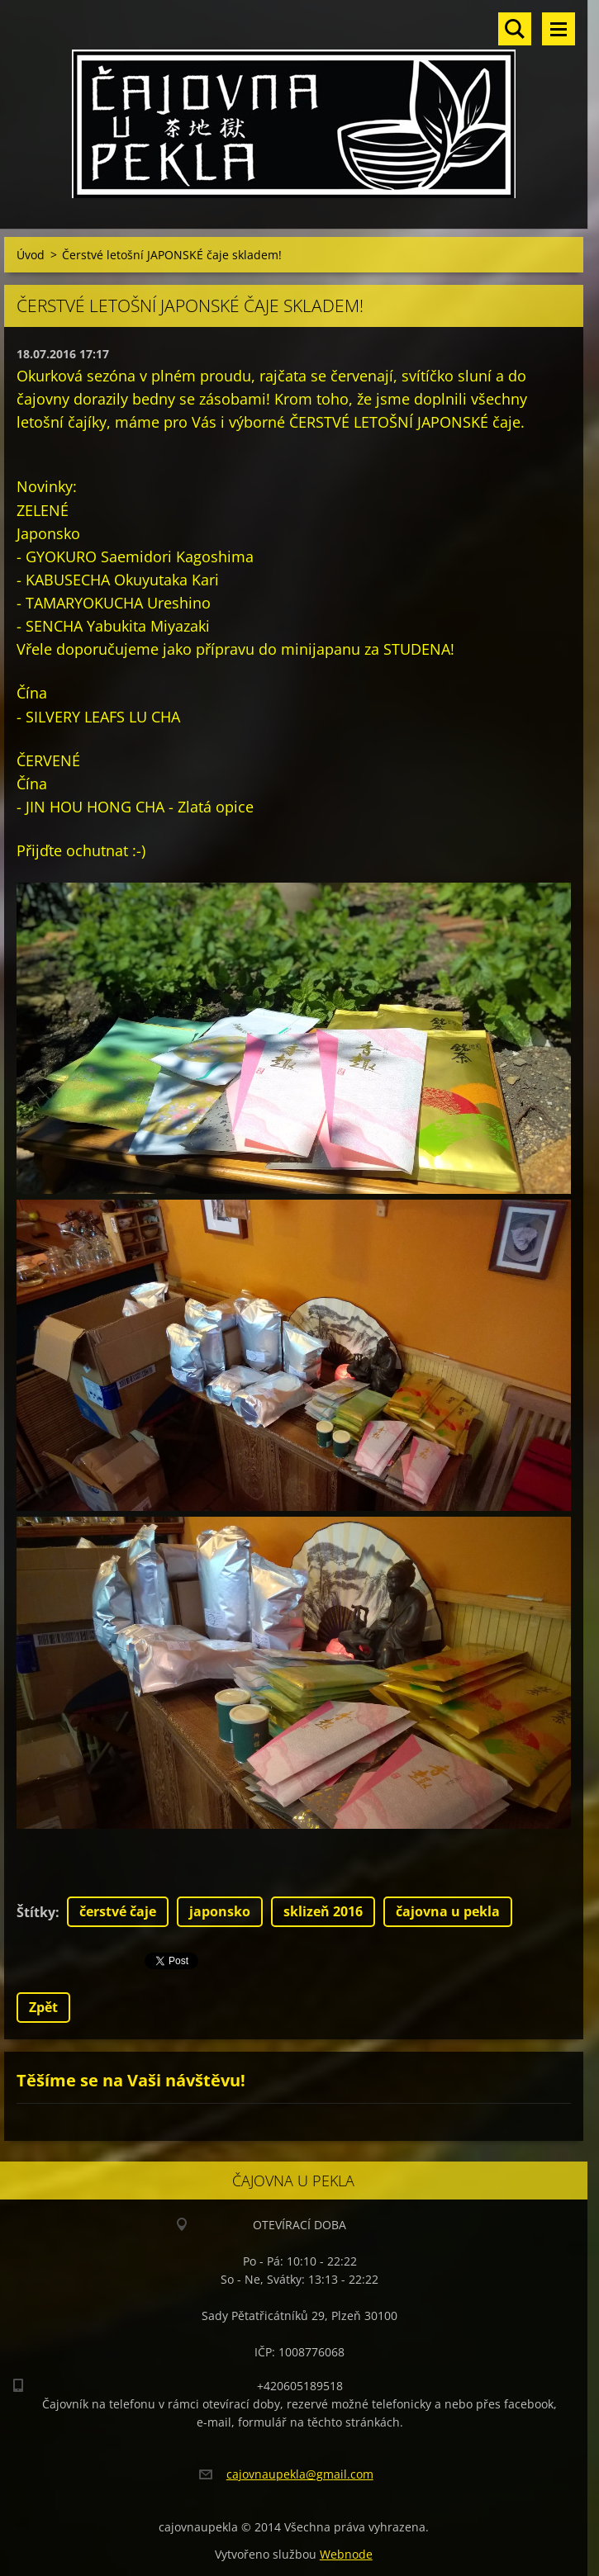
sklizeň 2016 (323, 1911)
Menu (558, 28)
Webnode (346, 2554)
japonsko (219, 1911)
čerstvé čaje (117, 1911)
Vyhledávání (514, 28)
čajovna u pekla (448, 1911)
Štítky (36, 1912)
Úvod (31, 255)
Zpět (43, 2007)
